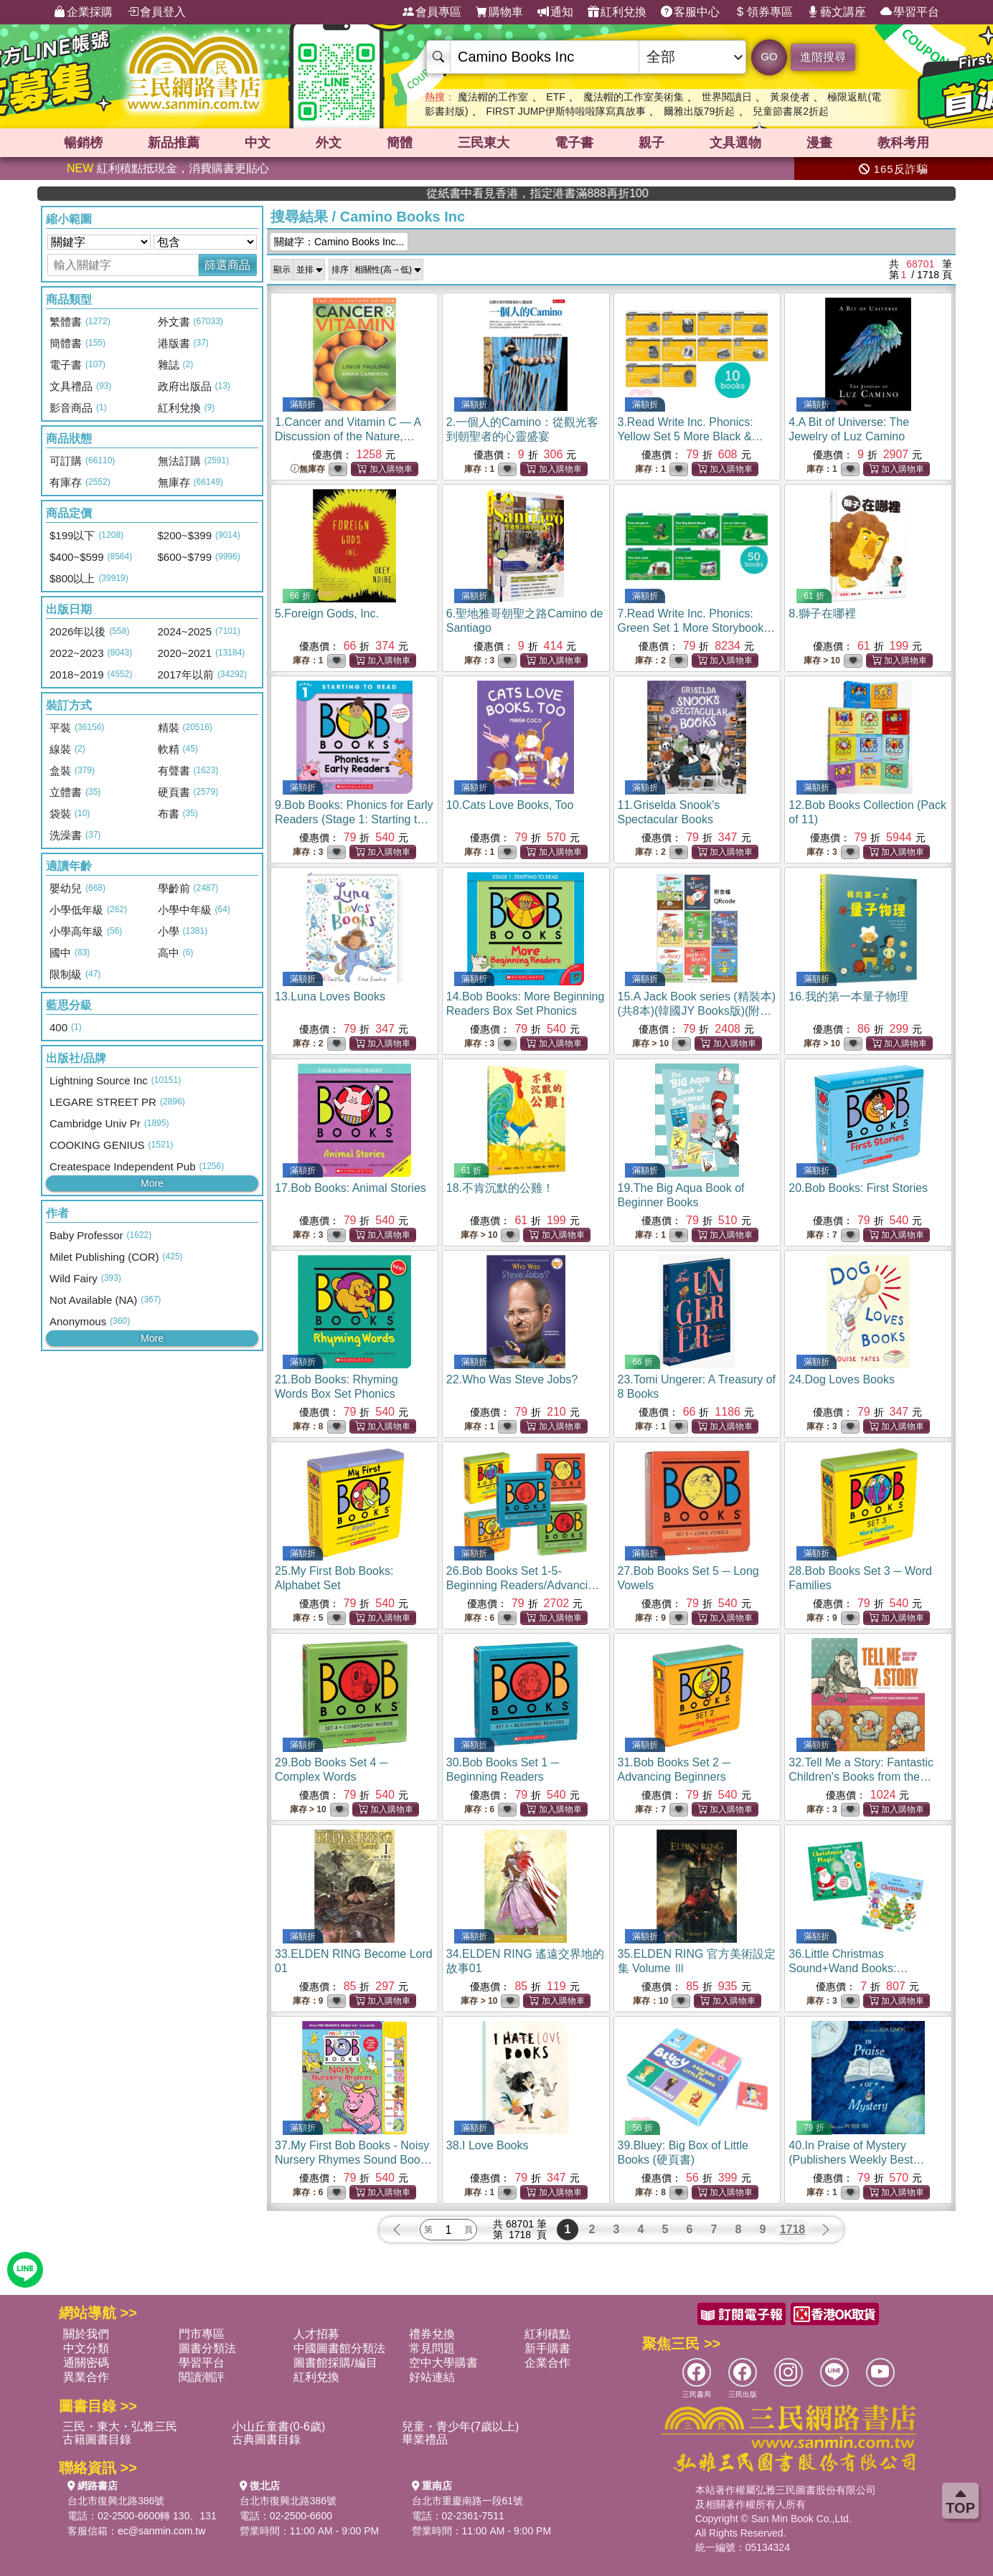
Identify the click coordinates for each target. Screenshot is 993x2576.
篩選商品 (227, 265)
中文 (257, 143)
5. (327, 613)
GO (769, 56)
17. (350, 1188)
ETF (555, 97)
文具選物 (735, 143)
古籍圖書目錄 (96, 2439)
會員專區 (432, 12)
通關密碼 (86, 2363)
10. (510, 805)
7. (697, 627)
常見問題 (432, 2348)
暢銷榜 (83, 143)
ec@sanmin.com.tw (161, 2531)
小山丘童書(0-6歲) (278, 2426)
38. (487, 2145)
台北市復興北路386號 (115, 2500)
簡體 (400, 143)
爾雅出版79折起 (699, 111)
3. (695, 436)
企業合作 (547, 2363)
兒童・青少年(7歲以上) (460, 2426)
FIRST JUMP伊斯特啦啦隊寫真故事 (566, 111)
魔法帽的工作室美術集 (633, 97)
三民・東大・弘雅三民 (119, 2426)
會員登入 (156, 12)
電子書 (574, 143)
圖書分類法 (207, 2348)
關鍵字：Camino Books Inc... (339, 241)
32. (861, 1776)
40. (856, 2159)
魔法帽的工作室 (493, 97)
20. (858, 1188)
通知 (555, 12)
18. (500, 1188)
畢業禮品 (425, 2439)
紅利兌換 (617, 12)
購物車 (499, 12)
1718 (793, 2229)
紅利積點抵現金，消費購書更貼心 (168, 168)
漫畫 (819, 143)
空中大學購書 (443, 2363)
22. (512, 1379)
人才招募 (316, 2334)
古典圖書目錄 (266, 2439)
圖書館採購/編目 (335, 2363)
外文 (329, 143)
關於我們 (86, 2334)
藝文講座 (836, 12)
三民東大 (483, 143)
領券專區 (763, 12)
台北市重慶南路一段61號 (468, 2500)
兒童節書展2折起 (791, 111)
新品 (173, 143)
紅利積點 (547, 2334)
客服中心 (690, 12)
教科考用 (903, 143)
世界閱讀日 (727, 97)
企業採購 (83, 12)
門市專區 (202, 2334)
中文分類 (86, 2348)
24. (842, 1379)
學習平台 (909, 12)
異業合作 (86, 2377)
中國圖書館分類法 (339, 2348)
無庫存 (308, 469)
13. (330, 996)
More (152, 1183)
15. (697, 1010)
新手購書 (547, 2348)
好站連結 (432, 2377)
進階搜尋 (823, 57)
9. (354, 819)
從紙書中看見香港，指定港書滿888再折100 (793, 193)
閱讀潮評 (202, 2377)
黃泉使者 (790, 97)
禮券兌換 (432, 2334)
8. (822, 613)
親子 (651, 143)
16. (848, 996)
